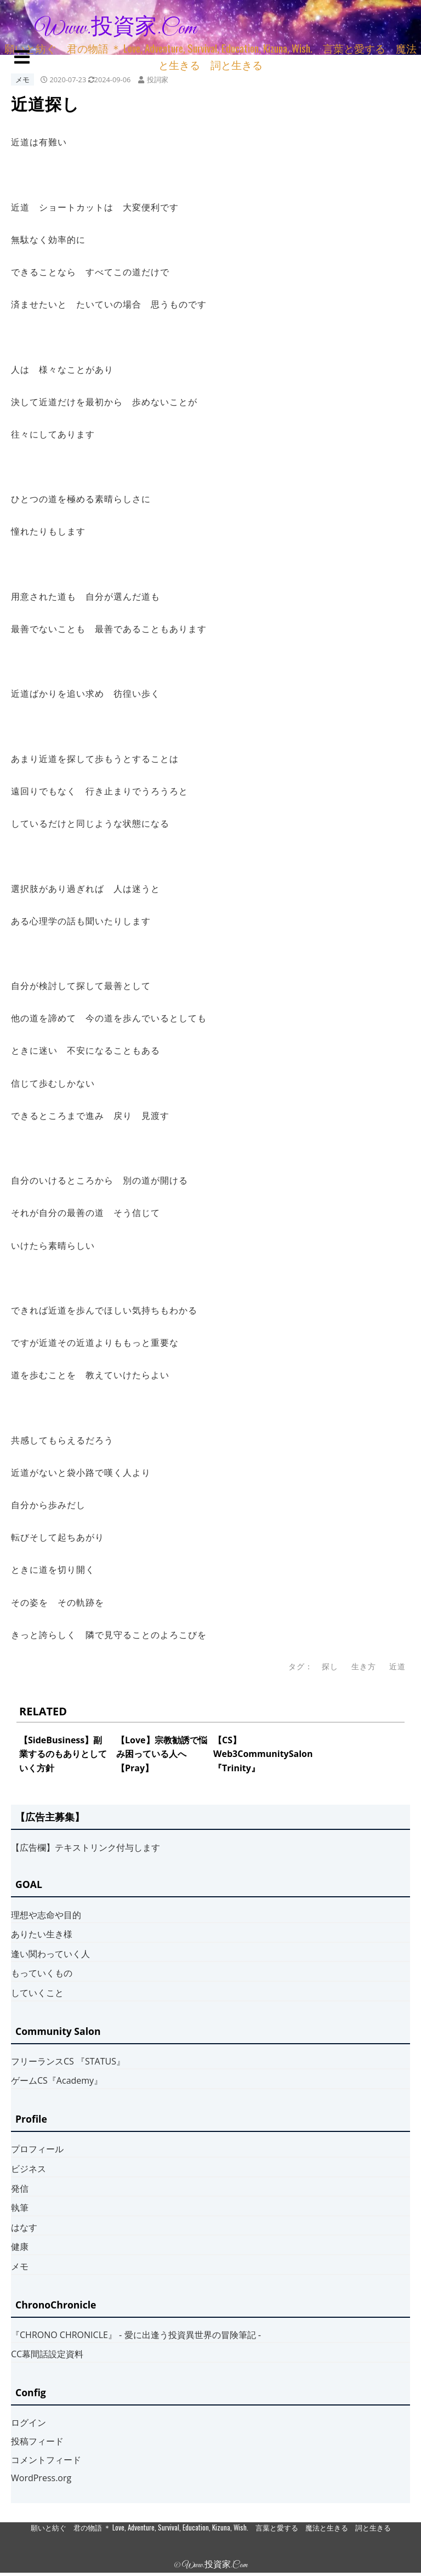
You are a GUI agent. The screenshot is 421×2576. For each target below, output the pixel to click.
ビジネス (28, 2169)
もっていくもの (41, 1973)
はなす (24, 2227)
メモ (22, 79)
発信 (20, 2188)
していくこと (37, 1993)
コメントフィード (46, 2460)
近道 (397, 1666)
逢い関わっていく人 (50, 1954)
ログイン (28, 2422)
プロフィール (37, 2149)
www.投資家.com (115, 28)
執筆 (20, 2208)
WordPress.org (41, 2478)
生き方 (363, 1666)
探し (330, 1666)
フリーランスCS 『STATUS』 (68, 2061)
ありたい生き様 (41, 1934)
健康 (20, 2247)
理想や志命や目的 (46, 1915)
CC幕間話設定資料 (47, 2354)
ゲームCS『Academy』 (57, 2080)
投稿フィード (37, 2441)
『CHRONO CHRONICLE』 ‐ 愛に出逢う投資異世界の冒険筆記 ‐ (136, 2335)
